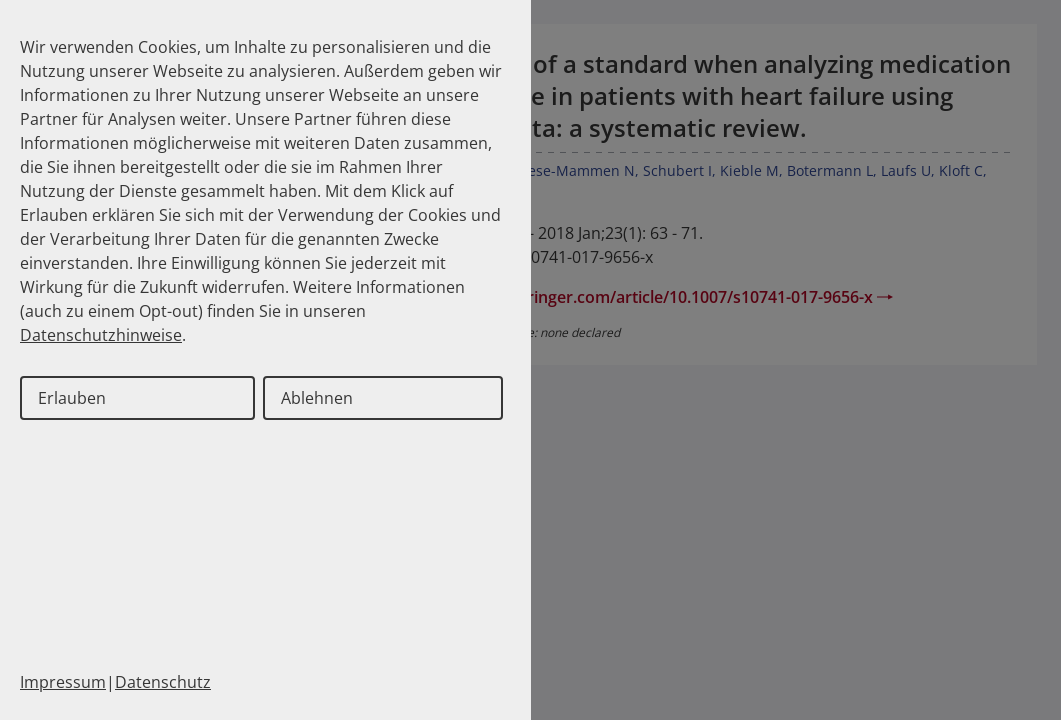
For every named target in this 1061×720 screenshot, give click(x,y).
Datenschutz (163, 682)
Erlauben (72, 398)
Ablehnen (317, 398)
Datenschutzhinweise (101, 335)
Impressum (63, 682)
